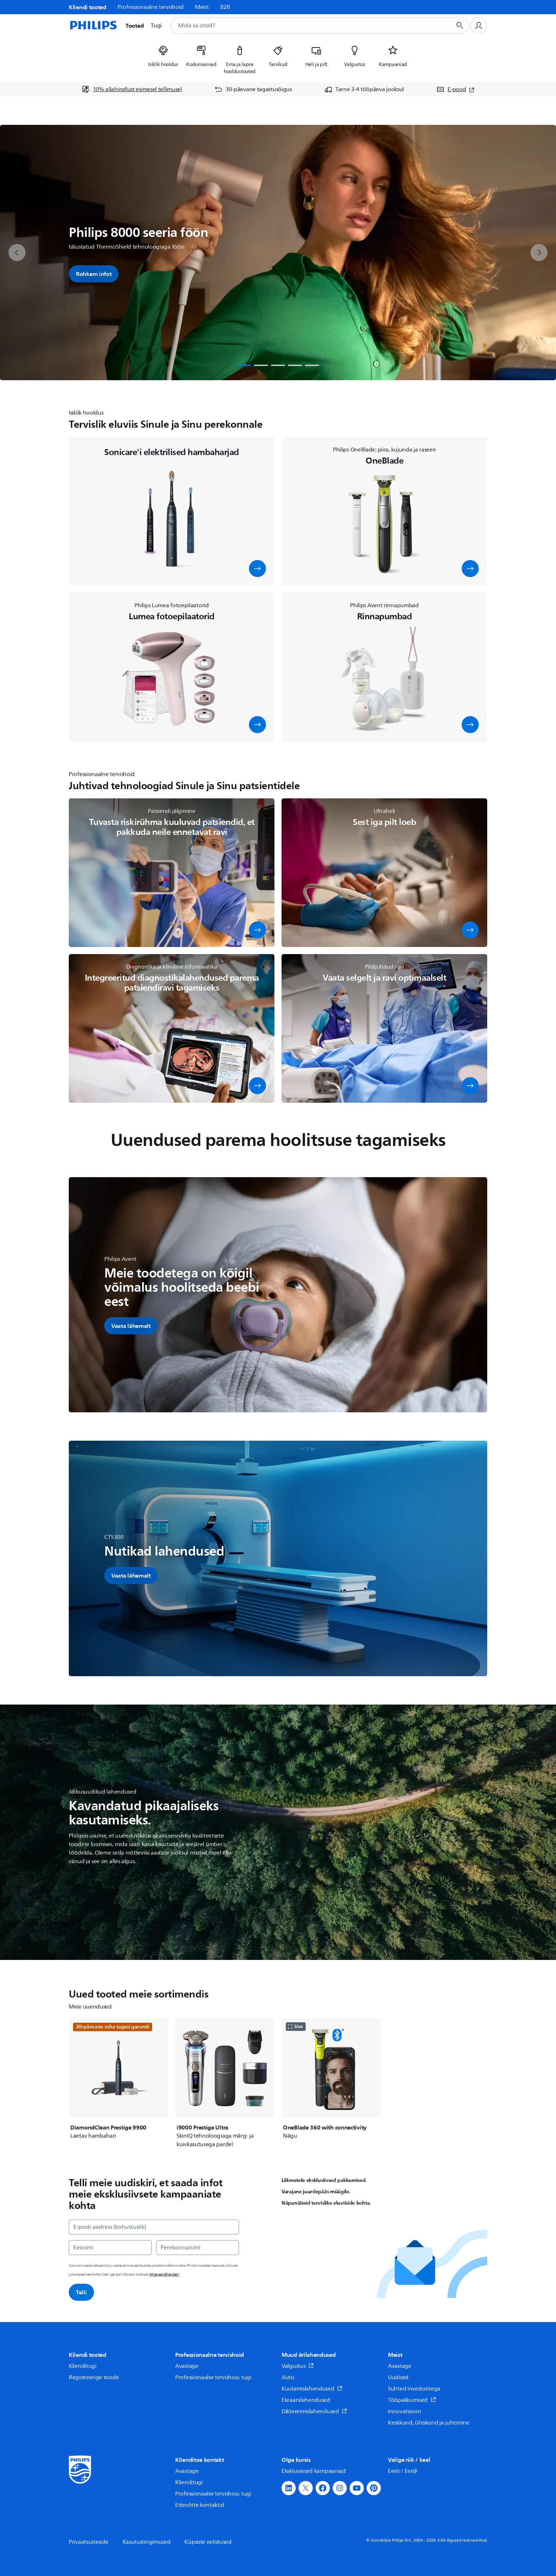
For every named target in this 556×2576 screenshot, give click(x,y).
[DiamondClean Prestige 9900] (118, 2079)
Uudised (398, 2377)
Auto (288, 2377)
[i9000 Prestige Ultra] (224, 2083)
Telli (81, 2292)
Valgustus (298, 2366)
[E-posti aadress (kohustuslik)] (154, 2227)
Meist (202, 7)
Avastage (187, 2366)
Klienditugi (82, 2366)
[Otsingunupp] (460, 25)
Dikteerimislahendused (314, 2411)
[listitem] (163, 57)
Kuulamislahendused (312, 2388)
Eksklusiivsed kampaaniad (314, 2471)
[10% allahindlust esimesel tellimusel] (132, 89)
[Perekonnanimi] (197, 2247)
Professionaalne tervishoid (151, 7)
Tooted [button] (135, 25)
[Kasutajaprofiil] (478, 25)
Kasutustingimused (147, 2542)
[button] (257, 568)
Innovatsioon (404, 2411)
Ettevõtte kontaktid (199, 2505)
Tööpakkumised (412, 2400)
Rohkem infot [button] (93, 274)
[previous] (17, 252)
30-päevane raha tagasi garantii (112, 2027)
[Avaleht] (93, 25)
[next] (538, 252)
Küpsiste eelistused (207, 2542)
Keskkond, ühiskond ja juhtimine (428, 2422)
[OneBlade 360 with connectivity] (331, 2079)
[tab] (244, 365)
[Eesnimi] (110, 2247)
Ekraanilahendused (306, 2400)
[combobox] (302, 25)
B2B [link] (225, 7)
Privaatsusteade (89, 2542)
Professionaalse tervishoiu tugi (213, 2377)
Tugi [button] (156, 25)
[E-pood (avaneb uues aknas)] (455, 89)
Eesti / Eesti (403, 2471)
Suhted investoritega (414, 2388)
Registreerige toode (94, 2377)
